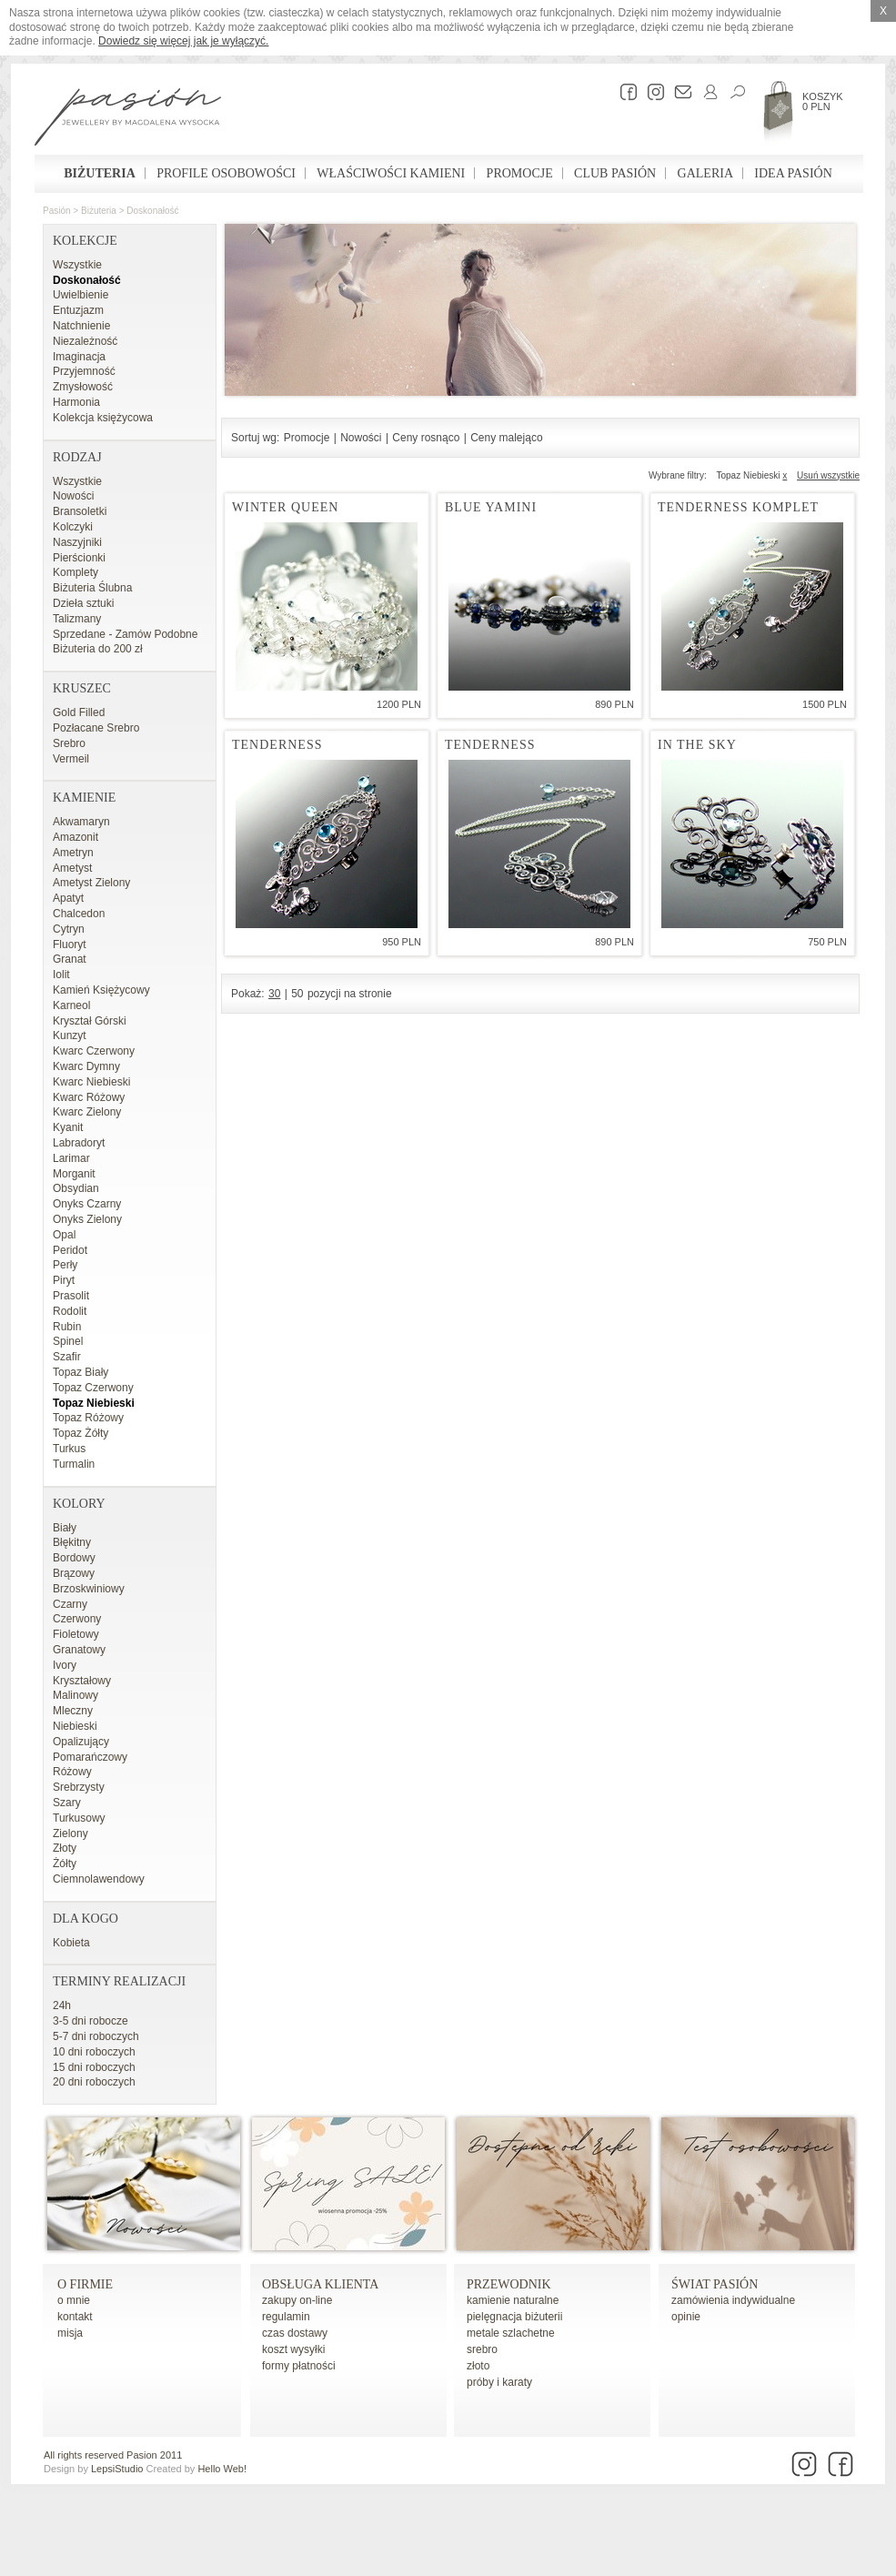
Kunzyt (69, 1035)
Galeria (705, 173)
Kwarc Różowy (89, 1097)
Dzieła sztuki (83, 603)
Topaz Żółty (80, 1433)
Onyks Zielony (87, 1219)
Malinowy (75, 1695)
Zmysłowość (83, 386)
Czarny (70, 1604)
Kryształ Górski (89, 1021)
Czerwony (77, 1618)
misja (70, 2333)
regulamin (286, 2316)
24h (62, 2005)
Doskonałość (152, 211)
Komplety (75, 572)
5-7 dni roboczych (96, 2036)
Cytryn (69, 929)
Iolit (61, 974)
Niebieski (75, 1726)
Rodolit (69, 1311)
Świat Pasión (714, 2284)
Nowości (73, 496)
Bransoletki (79, 511)
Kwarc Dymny (86, 1066)
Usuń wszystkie (828, 475)
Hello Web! (222, 2468)
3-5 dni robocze (90, 2021)
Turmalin (74, 1464)
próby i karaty (499, 2382)
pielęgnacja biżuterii (514, 2316)
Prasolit (71, 1295)
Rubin (67, 1326)
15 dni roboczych (94, 2067)
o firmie (85, 2284)
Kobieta (71, 1942)
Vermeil (71, 759)
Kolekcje (85, 240)
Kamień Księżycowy (101, 990)
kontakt (75, 2316)
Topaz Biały (80, 1372)
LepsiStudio (117, 2468)
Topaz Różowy (88, 1417)
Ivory (64, 1665)
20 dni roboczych (94, 2082)
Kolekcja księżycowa (103, 417)
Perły (65, 1264)
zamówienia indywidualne (733, 2300)
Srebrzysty (79, 1787)
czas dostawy (294, 2333)
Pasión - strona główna (128, 119)
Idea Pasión (792, 173)
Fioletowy (76, 1634)
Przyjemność (84, 371)
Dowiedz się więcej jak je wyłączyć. (183, 41)
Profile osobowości (226, 173)
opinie (685, 2316)
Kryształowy (82, 1680)
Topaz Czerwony (93, 1387)
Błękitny (72, 1542)
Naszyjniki (77, 542)
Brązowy (74, 1573)
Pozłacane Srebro (96, 728)
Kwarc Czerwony (94, 1051)
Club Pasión (615, 173)
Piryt (64, 1280)
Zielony (70, 1833)
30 (274, 993)
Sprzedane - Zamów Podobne (125, 634)
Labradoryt (79, 1142)
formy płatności (299, 2365)
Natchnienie (81, 325)
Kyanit (68, 1127)
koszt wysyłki (293, 2349)
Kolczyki (73, 526)
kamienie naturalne (513, 2300)
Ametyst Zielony (91, 882)
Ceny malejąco (506, 437)
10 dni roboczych (94, 2052)
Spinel (68, 1341)
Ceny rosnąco (425, 437)
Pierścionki (79, 557)
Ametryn (73, 852)
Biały (64, 1527)
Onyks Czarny (87, 1203)
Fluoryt (69, 944)
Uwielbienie (80, 294)
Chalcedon (79, 913)
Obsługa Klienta (320, 2284)
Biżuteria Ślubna (92, 587)
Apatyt (68, 898)
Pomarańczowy (90, 1757)
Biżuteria (100, 173)
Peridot (70, 1250)
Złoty (64, 1848)
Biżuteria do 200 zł (98, 648)
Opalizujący (81, 1741)
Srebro (69, 743)
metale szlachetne (511, 2333)
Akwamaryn (81, 821)
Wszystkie (77, 264)
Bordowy (74, 1557)
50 (297, 993)
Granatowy (79, 1649)
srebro (482, 2349)
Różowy (72, 1771)
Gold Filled (79, 712)
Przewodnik (509, 2284)
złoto (478, 2365)
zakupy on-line (297, 2300)
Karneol (71, 1005)
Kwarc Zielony (87, 1112)
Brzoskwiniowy (89, 1588)
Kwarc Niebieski (91, 1082)
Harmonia (76, 402)
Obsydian (76, 1188)
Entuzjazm (78, 310)
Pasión (57, 211)
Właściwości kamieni (391, 173)
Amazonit (75, 837)
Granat (69, 959)
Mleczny (73, 1710)
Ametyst (72, 868)
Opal (64, 1234)
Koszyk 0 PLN (822, 101)
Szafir (67, 1356)
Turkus (69, 1448)
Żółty (64, 1863)
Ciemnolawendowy (99, 1879)
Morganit (74, 1173)
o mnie (73, 2300)
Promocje (520, 173)
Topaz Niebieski (94, 1403)
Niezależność (85, 341)
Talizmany (77, 618)
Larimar (71, 1158)
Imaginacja (79, 356)
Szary (67, 1802)
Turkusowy (79, 1818)
